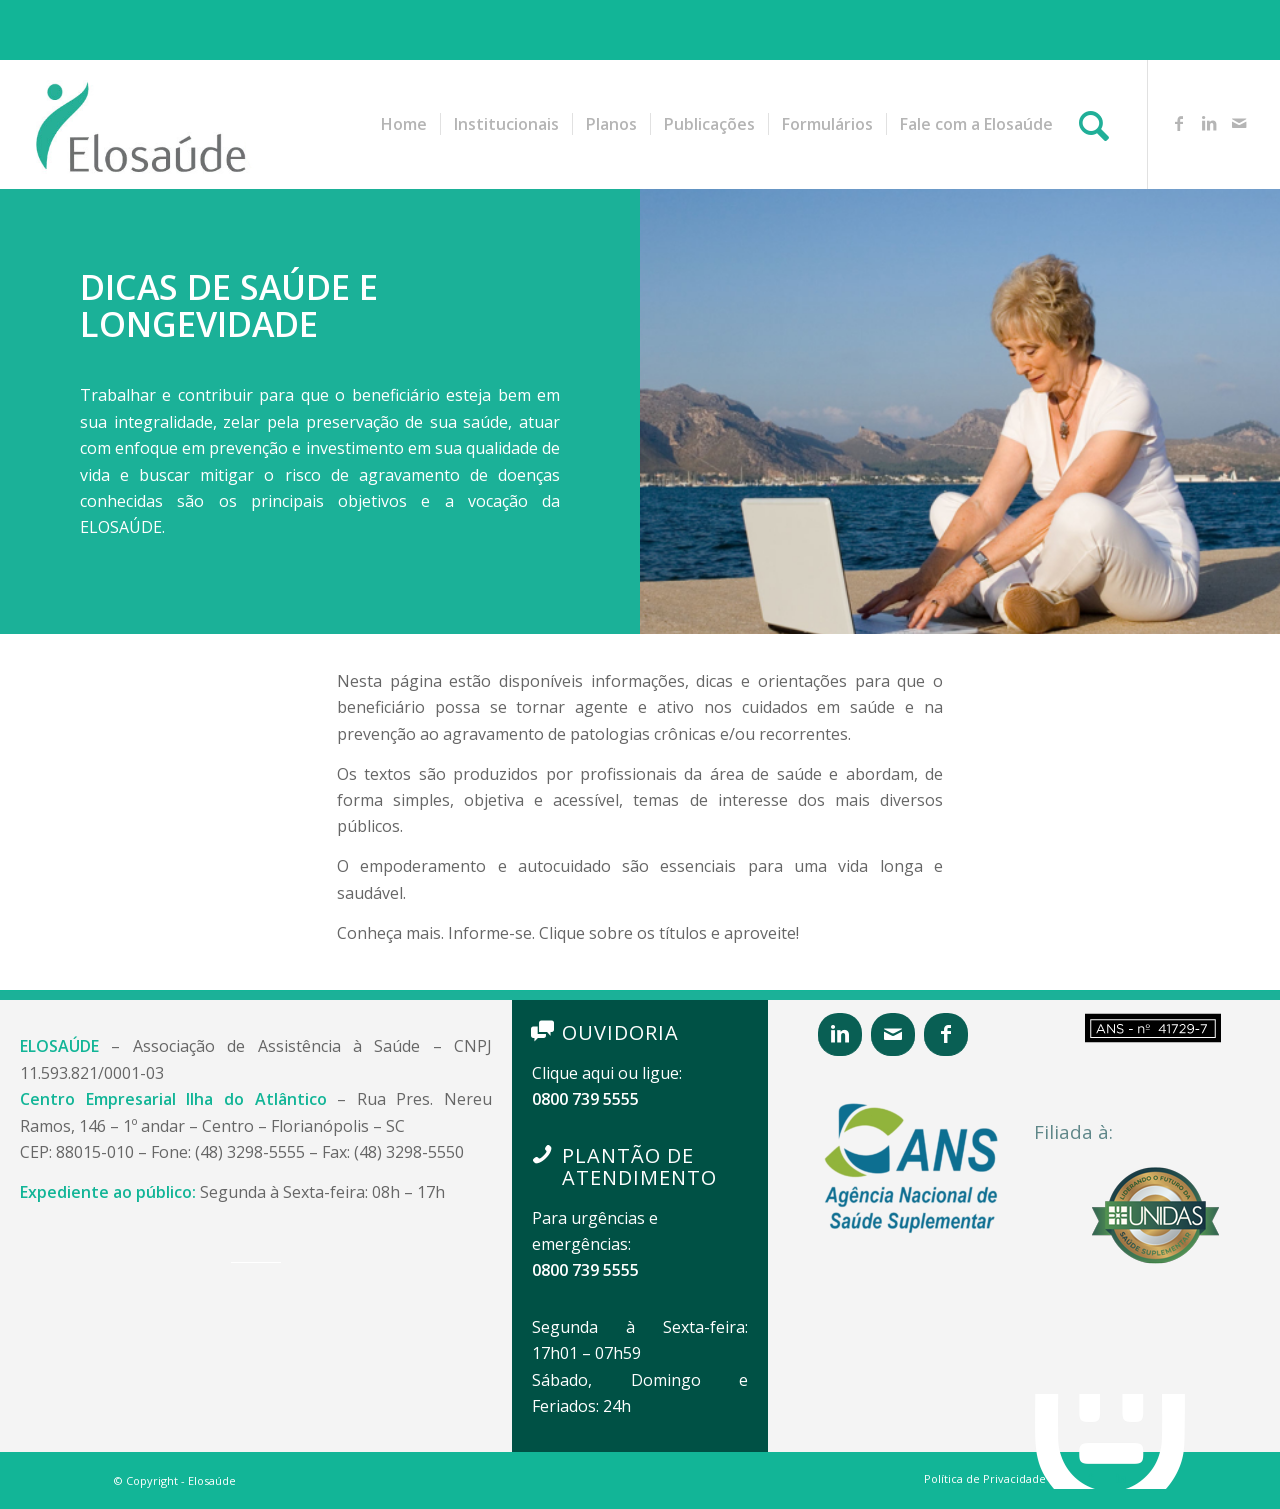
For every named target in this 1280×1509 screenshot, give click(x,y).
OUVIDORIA (620, 1032)
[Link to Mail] (1239, 123)
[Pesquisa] (1094, 124)
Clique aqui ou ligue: (607, 1073)
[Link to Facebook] (1179, 123)
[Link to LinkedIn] (1209, 123)
